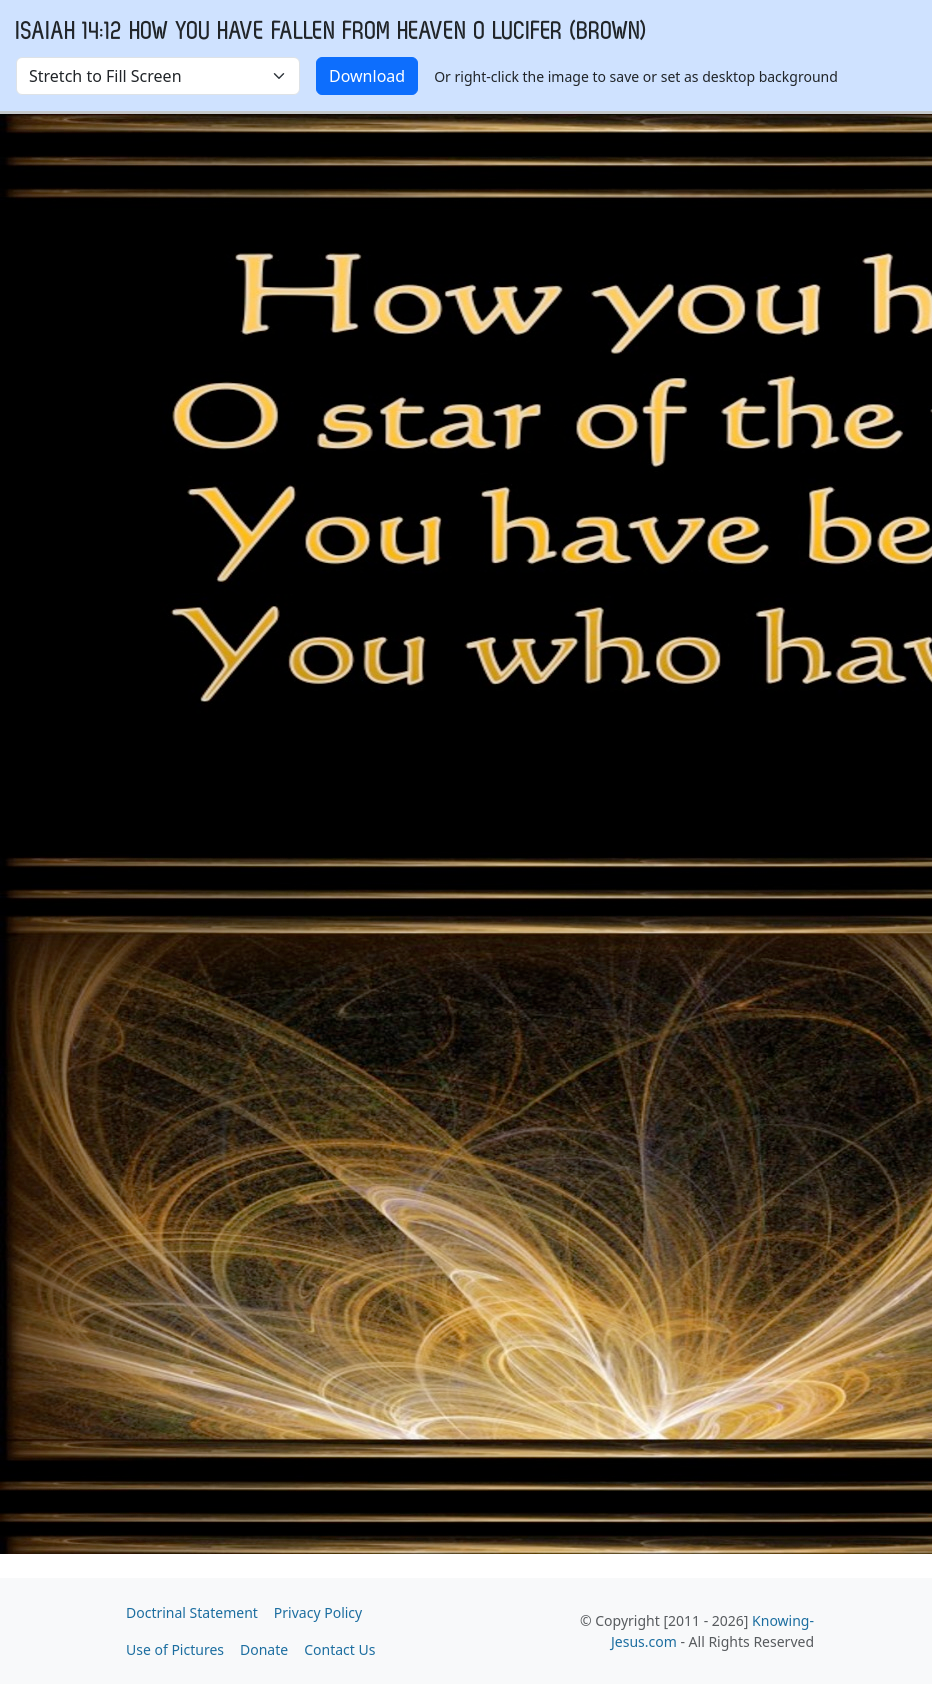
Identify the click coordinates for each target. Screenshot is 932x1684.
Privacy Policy (318, 1612)
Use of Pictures (175, 1649)
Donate (264, 1649)
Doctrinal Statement (192, 1612)
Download (367, 76)
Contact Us (339, 1649)
